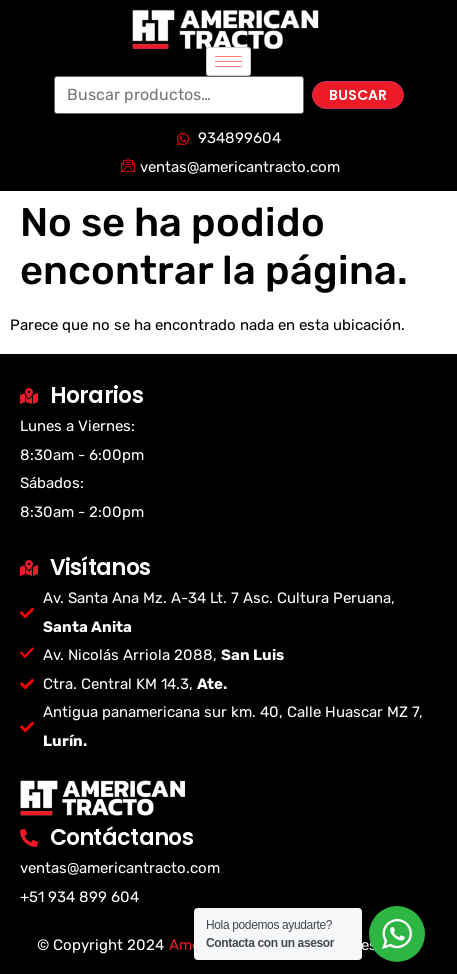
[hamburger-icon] (228, 61)
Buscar (358, 95)
